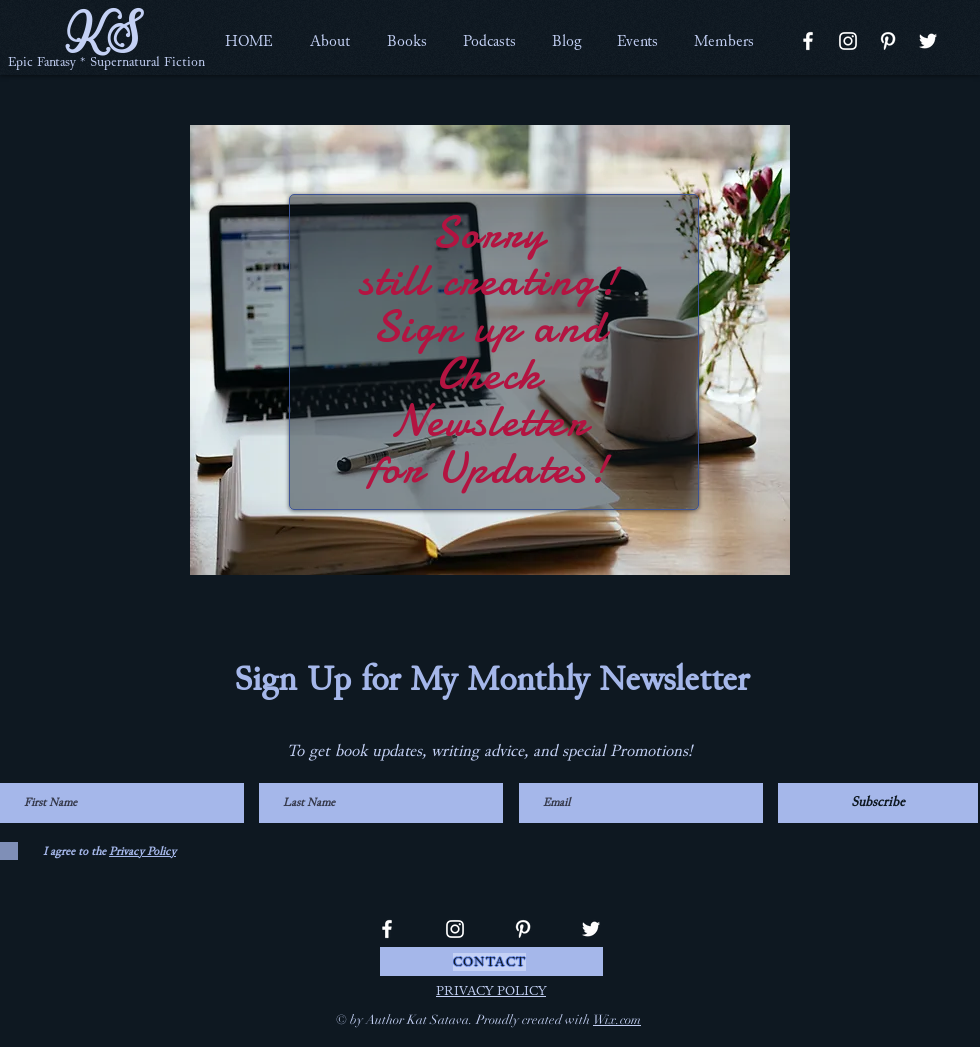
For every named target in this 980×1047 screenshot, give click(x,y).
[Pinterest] (888, 41)
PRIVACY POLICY (491, 991)
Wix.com (617, 1020)
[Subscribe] (878, 803)
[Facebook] (808, 41)
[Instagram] (848, 41)
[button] (329, 41)
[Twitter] (928, 41)
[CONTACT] (491, 961)
